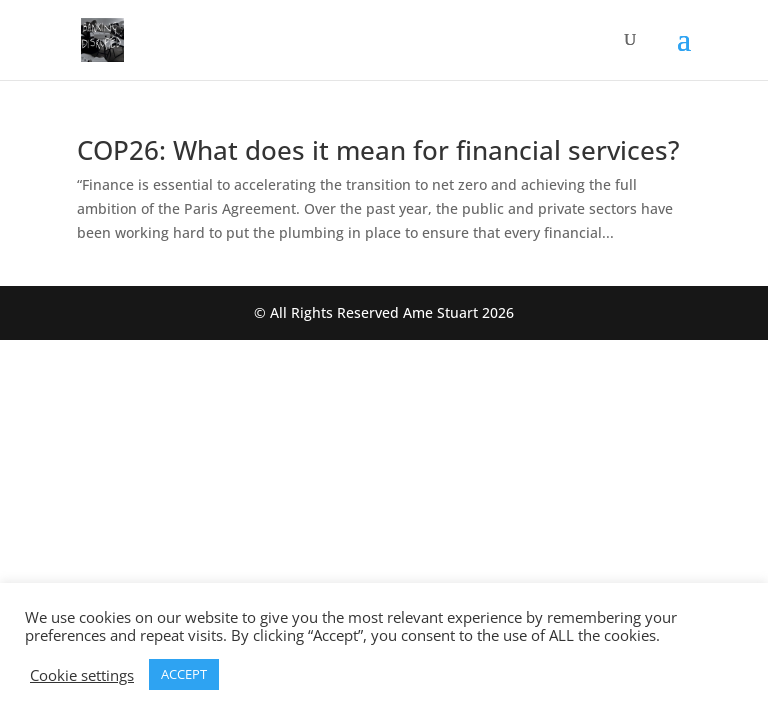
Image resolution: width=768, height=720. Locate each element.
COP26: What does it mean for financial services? (378, 150)
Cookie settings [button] (82, 675)
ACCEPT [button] (184, 674)
